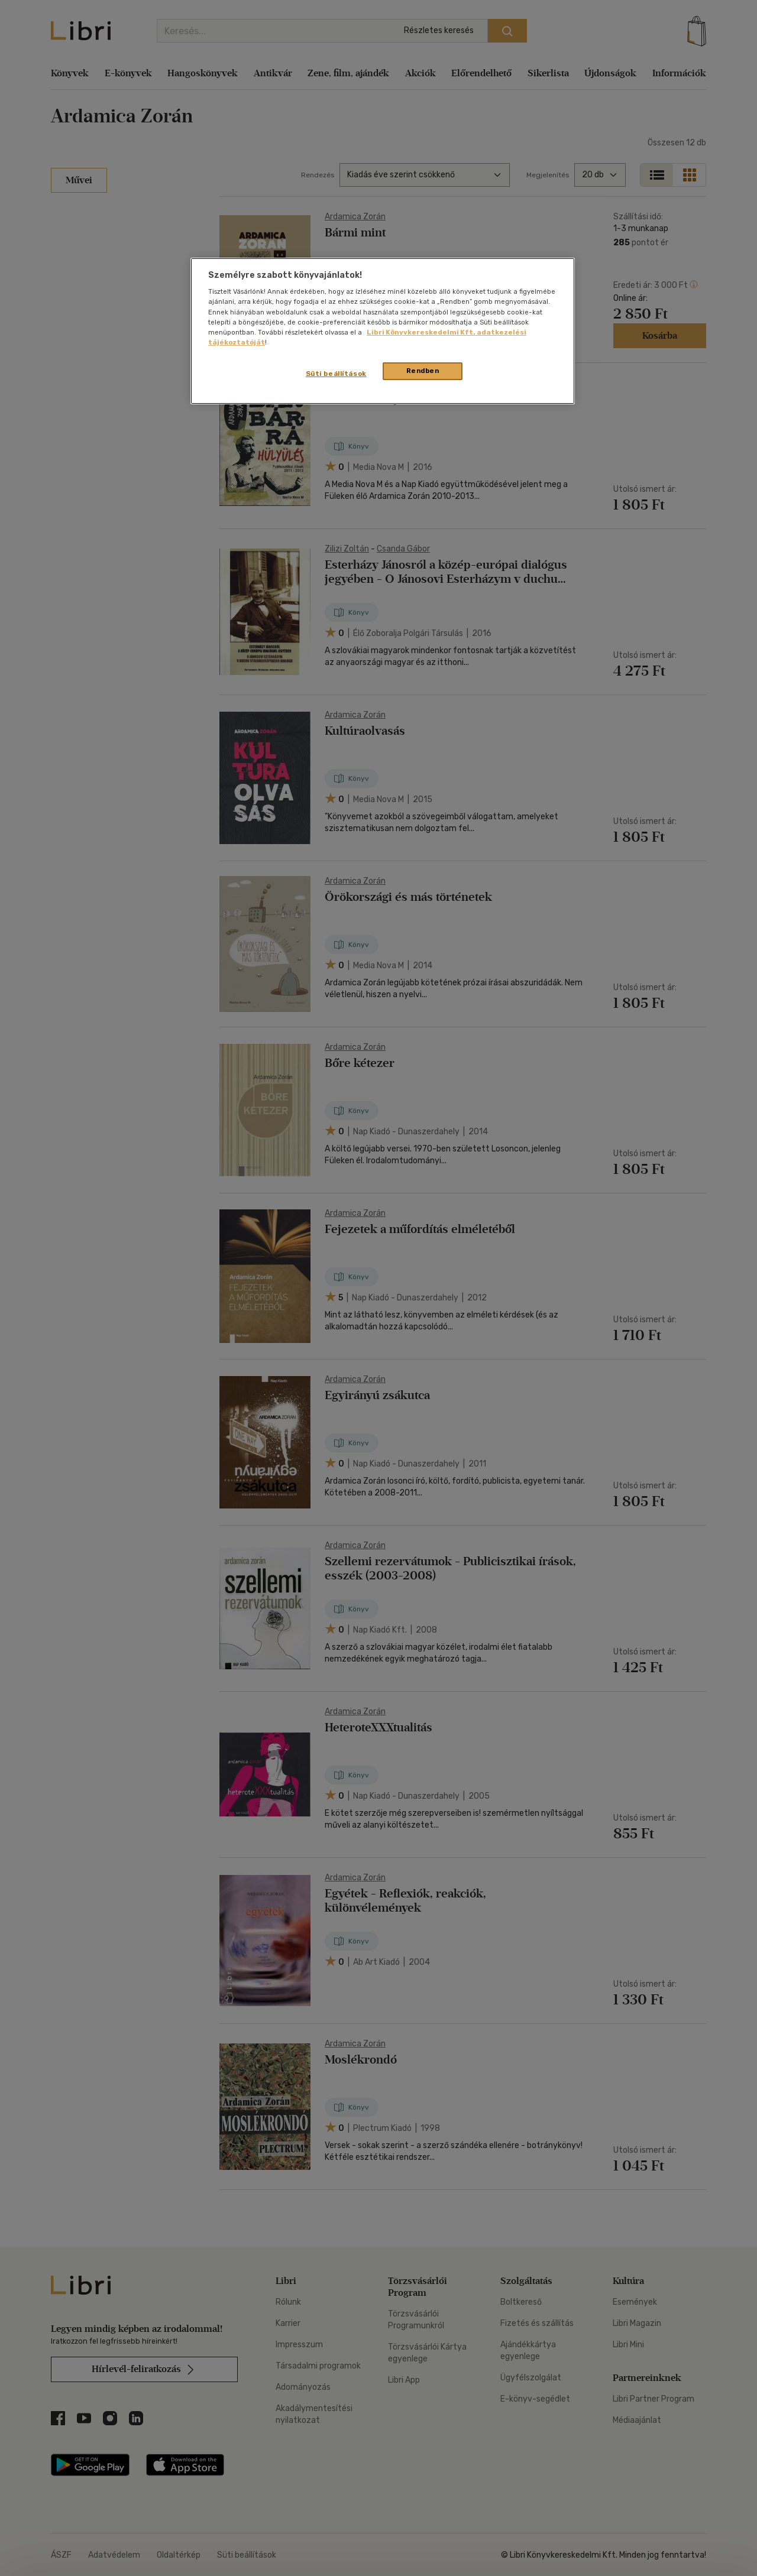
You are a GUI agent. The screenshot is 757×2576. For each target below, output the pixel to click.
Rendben (422, 370)
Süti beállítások (336, 373)
